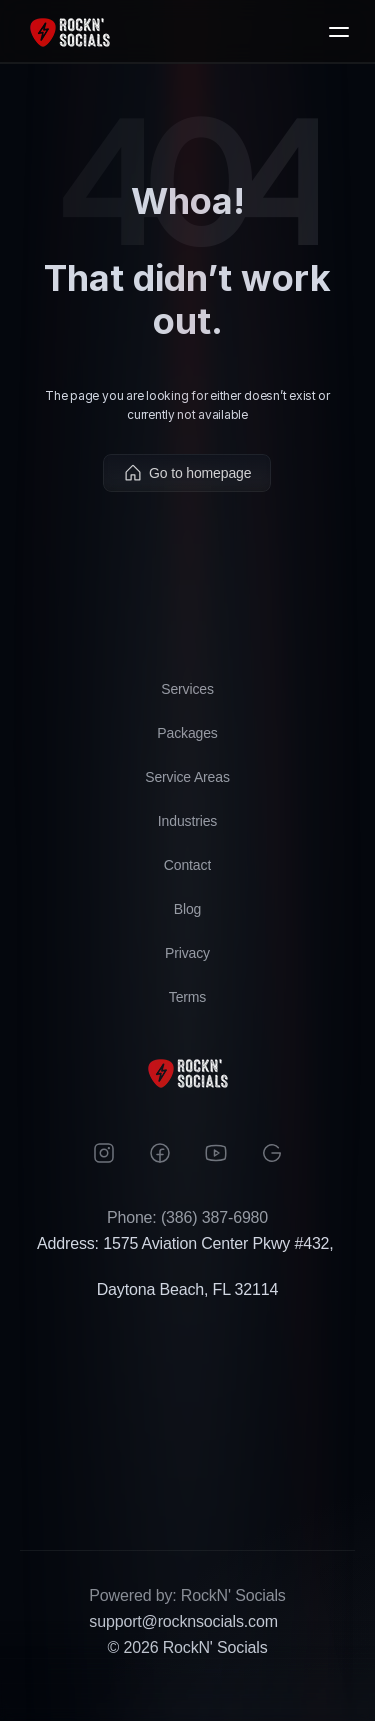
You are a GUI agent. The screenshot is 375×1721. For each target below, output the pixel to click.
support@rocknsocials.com (183, 1621)
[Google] (272, 1153)
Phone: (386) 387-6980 (187, 1217)
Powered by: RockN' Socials (187, 1595)
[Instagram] (104, 1153)
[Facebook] (160, 1153)
